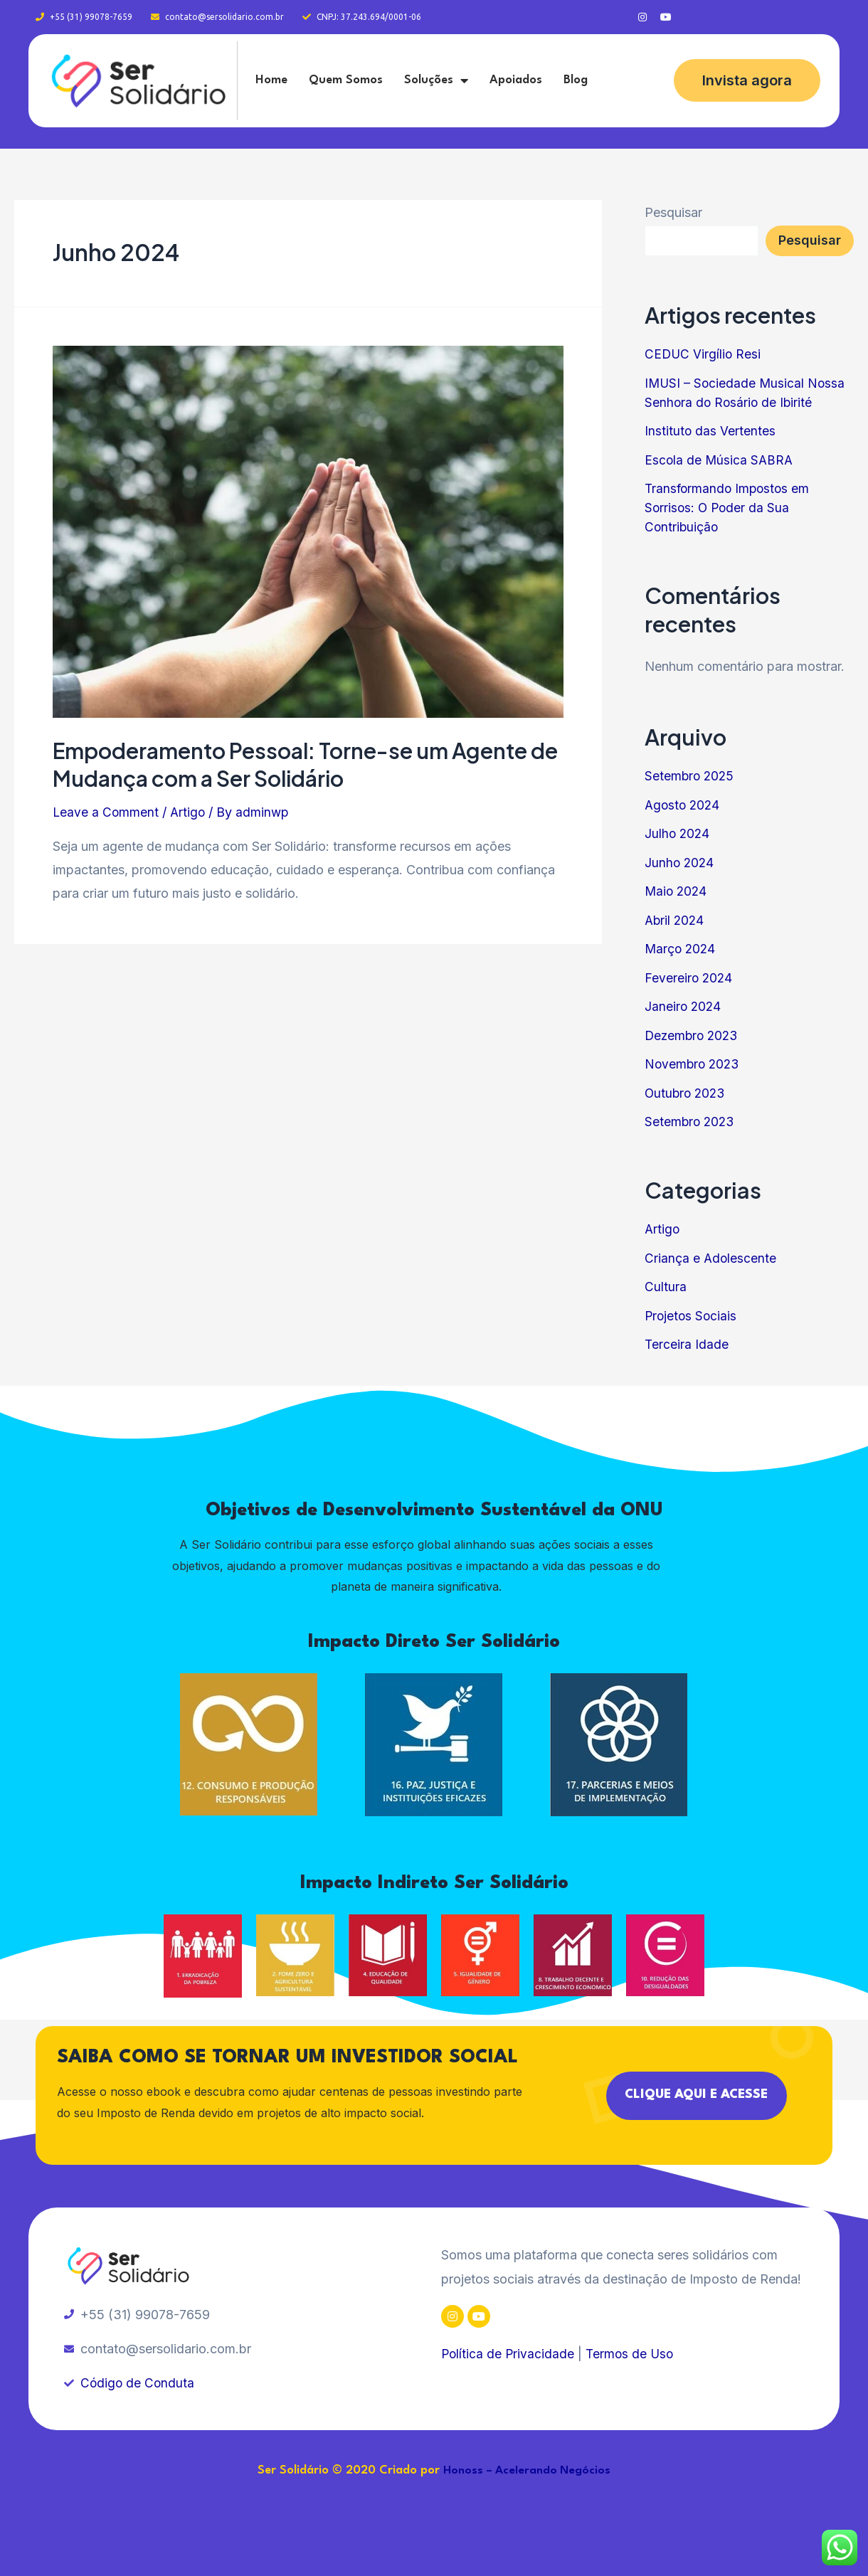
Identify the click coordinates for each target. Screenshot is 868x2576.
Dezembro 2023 (693, 1035)
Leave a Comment (106, 812)
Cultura (666, 1286)
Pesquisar (673, 212)
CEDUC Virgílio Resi (704, 353)
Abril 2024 (675, 920)
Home (271, 80)
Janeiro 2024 (684, 1006)
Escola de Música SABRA (720, 459)
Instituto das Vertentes (710, 430)
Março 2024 (681, 948)
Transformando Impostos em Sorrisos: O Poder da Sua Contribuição (729, 507)
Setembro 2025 (690, 775)
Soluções (436, 80)
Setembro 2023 (691, 1121)
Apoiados (515, 80)
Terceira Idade (687, 1344)
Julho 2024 (678, 833)
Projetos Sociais (692, 1315)
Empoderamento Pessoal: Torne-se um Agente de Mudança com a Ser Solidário (305, 764)
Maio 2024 (677, 891)
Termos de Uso (633, 2353)
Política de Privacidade (508, 2353)
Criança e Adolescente (711, 1258)
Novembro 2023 (694, 1063)
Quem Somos (346, 80)
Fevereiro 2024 (689, 977)
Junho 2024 (680, 862)
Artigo (189, 812)
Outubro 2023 (687, 1093)
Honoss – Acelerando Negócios (527, 2471)
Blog (575, 80)
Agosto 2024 (684, 804)
